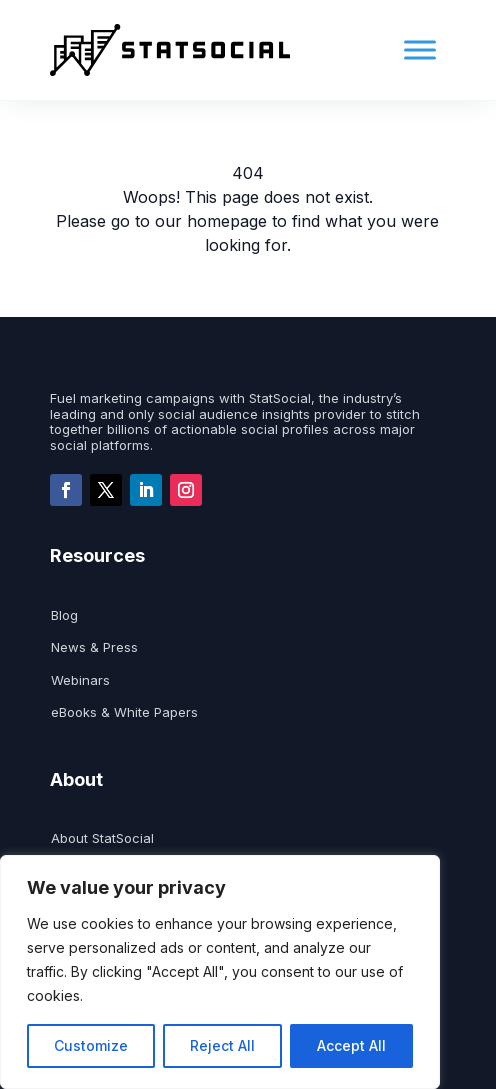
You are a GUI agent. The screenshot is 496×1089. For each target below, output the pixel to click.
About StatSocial (102, 838)
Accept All (351, 1045)
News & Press (94, 647)
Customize (91, 1045)
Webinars (80, 680)
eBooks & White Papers (124, 712)
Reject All (222, 1045)
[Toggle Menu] (420, 50)
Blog (64, 615)
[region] (220, 972)
